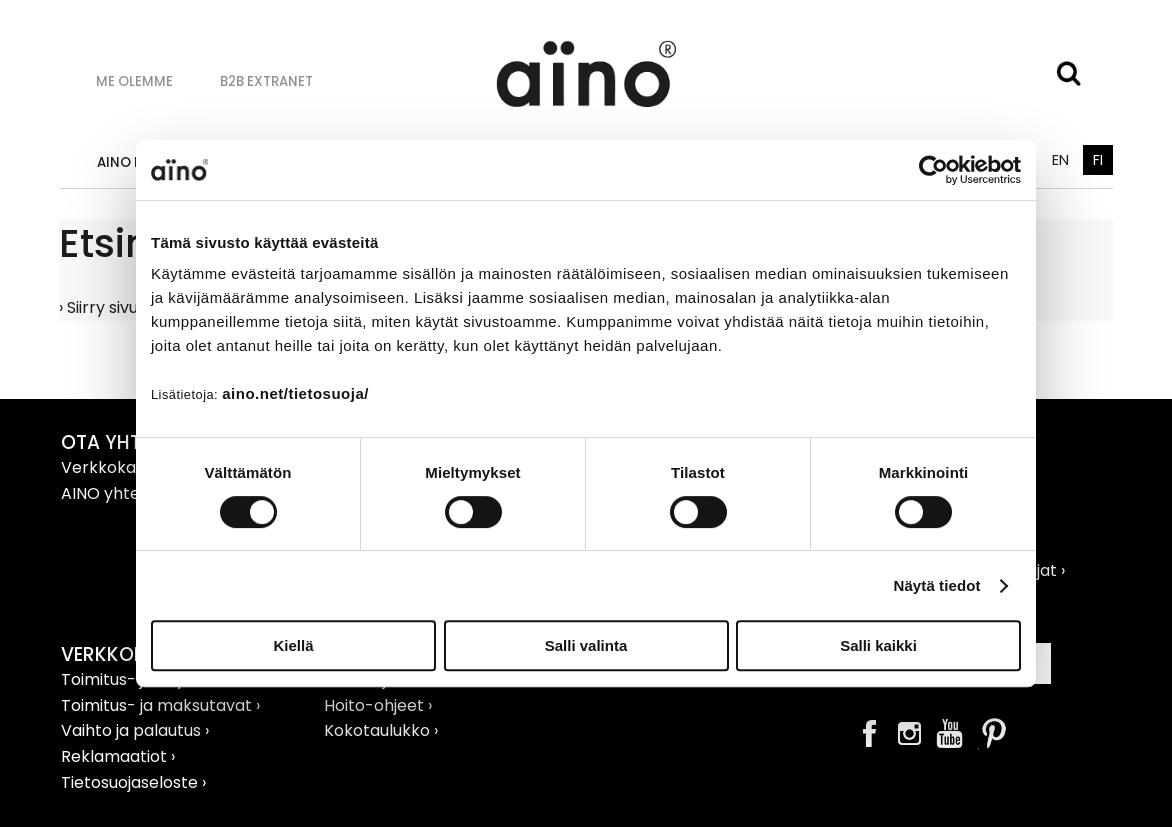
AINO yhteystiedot (134, 493)
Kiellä (293, 645)
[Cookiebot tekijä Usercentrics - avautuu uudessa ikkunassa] (933, 170)
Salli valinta (586, 645)
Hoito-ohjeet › (378, 705)
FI (1098, 160)
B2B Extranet (266, 81)
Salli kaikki (878, 645)
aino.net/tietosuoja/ (295, 393)
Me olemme (134, 81)
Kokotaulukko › (381, 730)
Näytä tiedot (937, 585)
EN (1060, 160)
